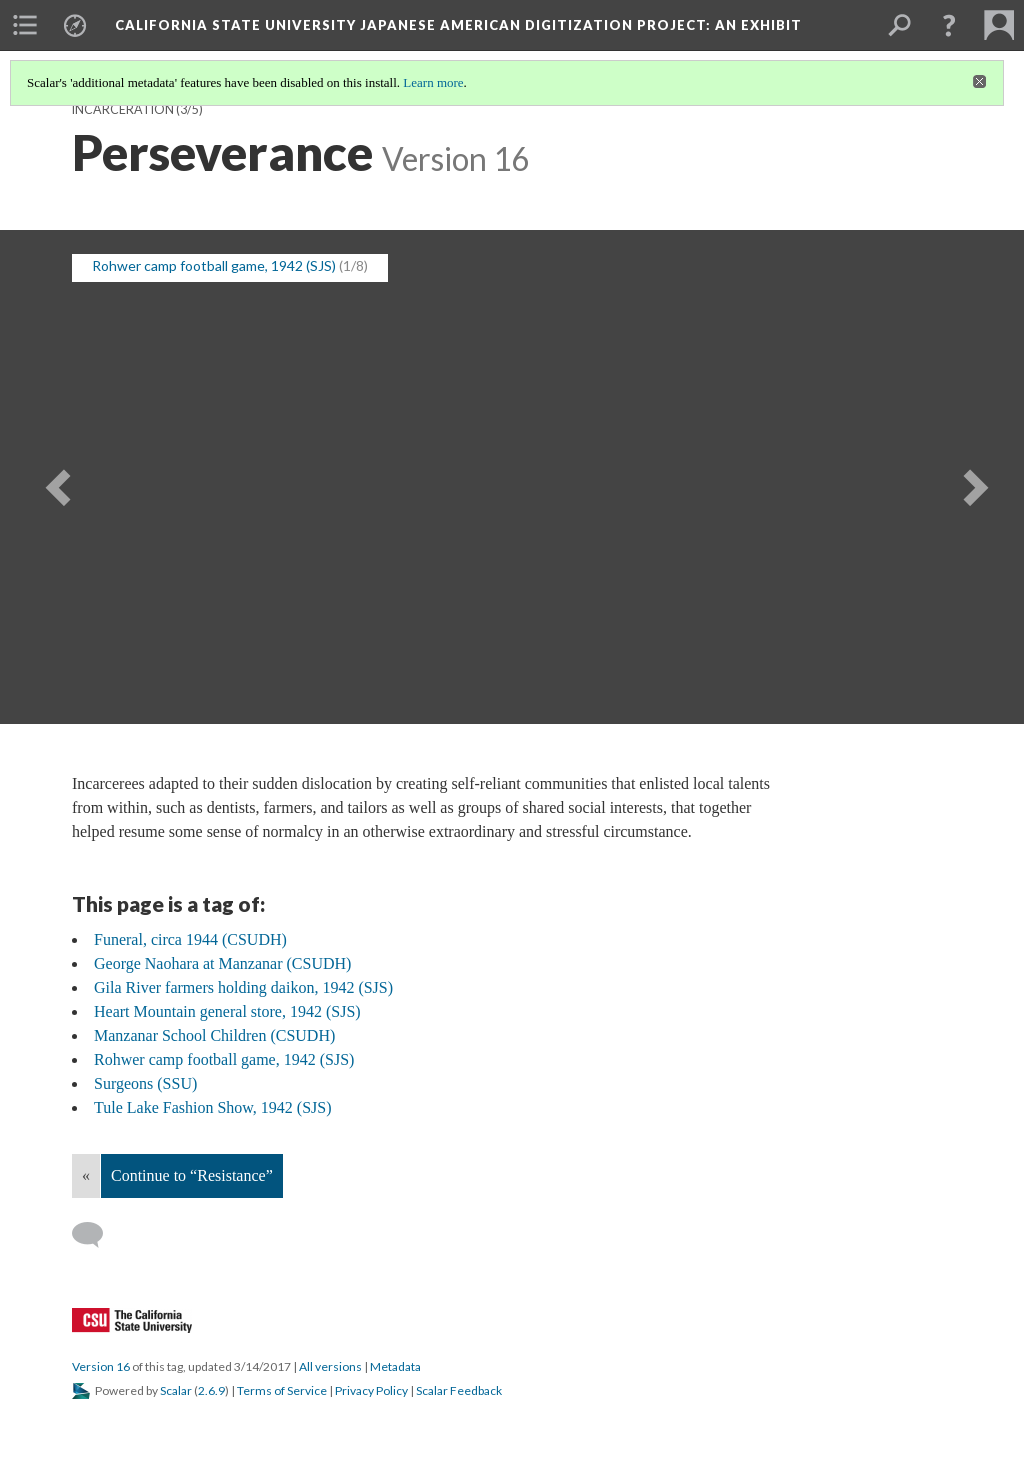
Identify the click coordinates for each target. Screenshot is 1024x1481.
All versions (330, 1366)
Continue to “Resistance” (192, 1175)
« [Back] (86, 1175)
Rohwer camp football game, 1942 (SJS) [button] (214, 265)
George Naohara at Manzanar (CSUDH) (222, 963)
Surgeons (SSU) (145, 1083)
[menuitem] (25, 25)
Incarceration (123, 109)
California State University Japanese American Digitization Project (458, 25)
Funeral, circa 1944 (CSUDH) (190, 939)
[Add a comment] (96, 1235)
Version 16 (101, 1366)
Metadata (395, 1366)
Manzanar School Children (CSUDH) (214, 1035)
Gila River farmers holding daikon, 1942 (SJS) (243, 987)
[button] (949, 25)
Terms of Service (282, 1390)
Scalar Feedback (459, 1390)
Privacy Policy (371, 1390)
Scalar (176, 1390)
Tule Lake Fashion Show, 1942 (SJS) (213, 1107)
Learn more (433, 82)
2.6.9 (211, 1390)
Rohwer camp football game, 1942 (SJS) (224, 1059)
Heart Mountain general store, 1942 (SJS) (227, 1011)
